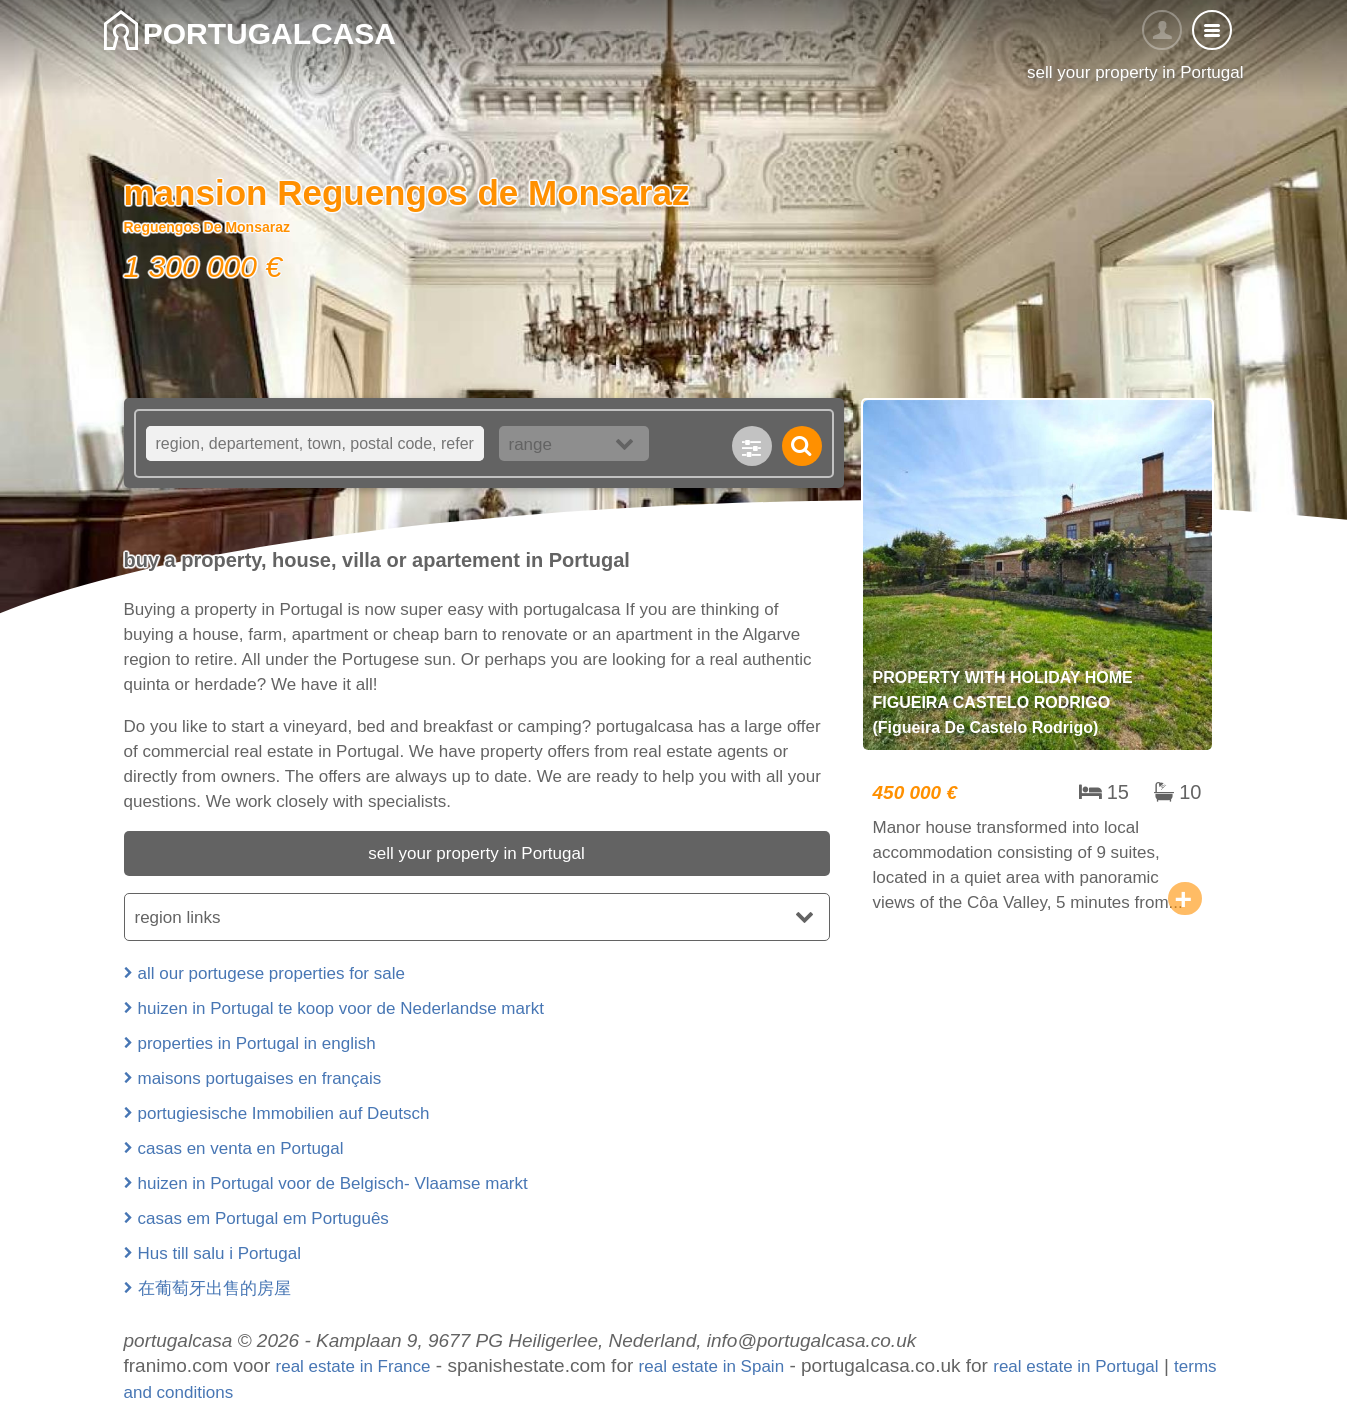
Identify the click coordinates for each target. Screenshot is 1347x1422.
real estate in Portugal (1075, 1366)
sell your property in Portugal (476, 853)
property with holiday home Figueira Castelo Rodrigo (1037, 662)
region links (178, 917)
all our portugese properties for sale (271, 973)
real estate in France (353, 1366)
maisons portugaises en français (260, 1078)
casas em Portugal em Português (263, 1218)
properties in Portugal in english (257, 1043)
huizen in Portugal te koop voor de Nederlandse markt (341, 1008)
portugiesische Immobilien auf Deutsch (284, 1113)
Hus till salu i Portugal (219, 1253)
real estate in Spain (712, 1366)
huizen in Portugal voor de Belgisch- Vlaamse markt (333, 1183)
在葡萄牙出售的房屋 (214, 1288)
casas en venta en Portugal (241, 1148)
